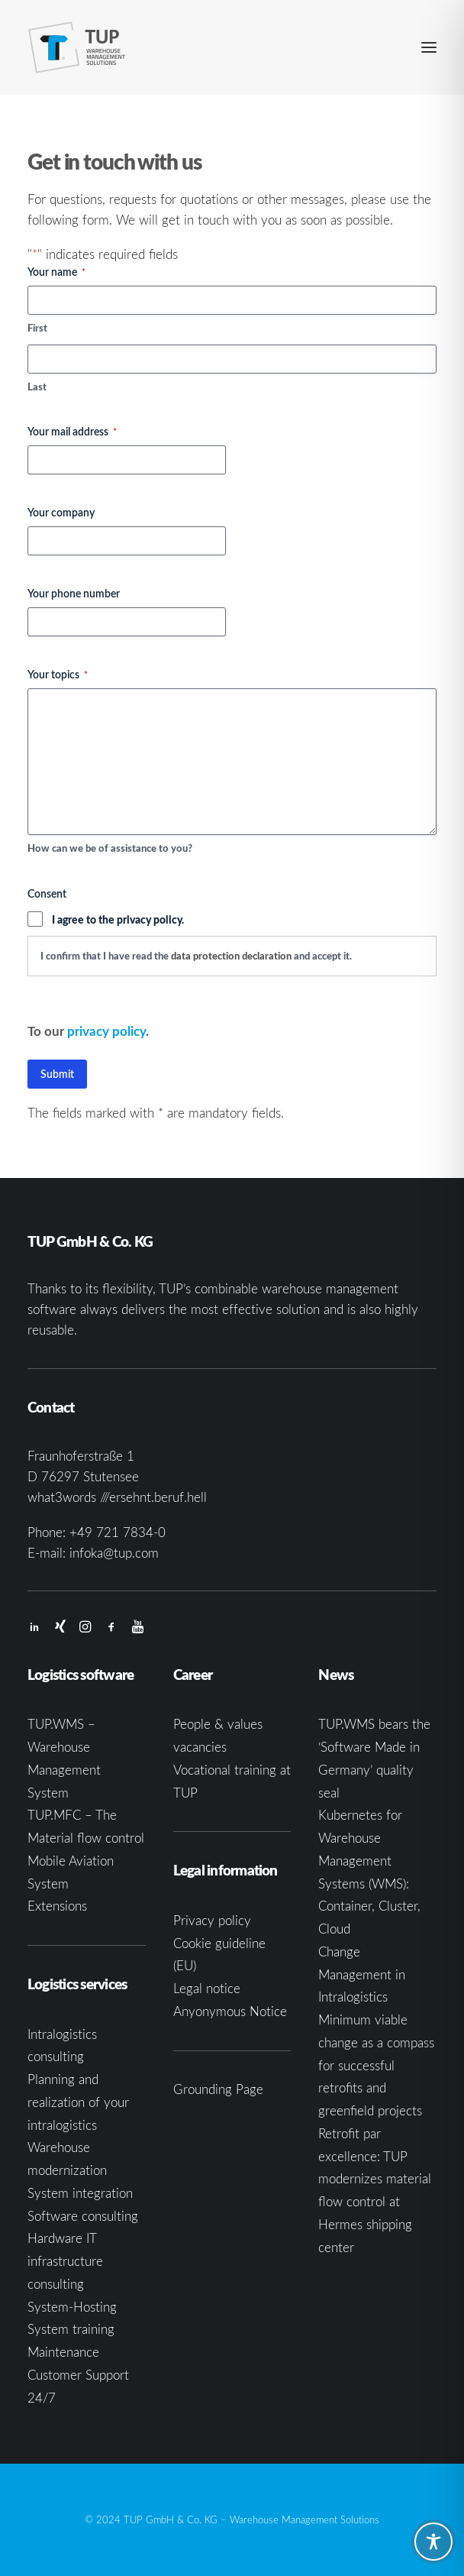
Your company (61, 512)
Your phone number (73, 593)
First (37, 328)
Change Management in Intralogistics (361, 1974)
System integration (80, 2193)
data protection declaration (231, 956)
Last (37, 386)
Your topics (57, 674)
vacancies (200, 1747)
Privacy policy (212, 1920)
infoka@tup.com (114, 1552)
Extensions (57, 1905)
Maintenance (63, 2352)
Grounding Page (218, 2089)
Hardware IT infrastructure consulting (65, 2261)
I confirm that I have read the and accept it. (196, 956)
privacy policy (106, 1030)
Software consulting (82, 2216)
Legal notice (206, 1988)
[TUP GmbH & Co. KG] (77, 47)
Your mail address (72, 431)
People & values (218, 1724)
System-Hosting (72, 2306)
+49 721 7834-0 (117, 1532)
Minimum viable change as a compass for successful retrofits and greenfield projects (376, 2065)
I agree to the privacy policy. (118, 919)
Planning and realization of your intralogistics (78, 2102)
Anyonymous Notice (230, 2011)
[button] (429, 47)
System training (70, 2329)
